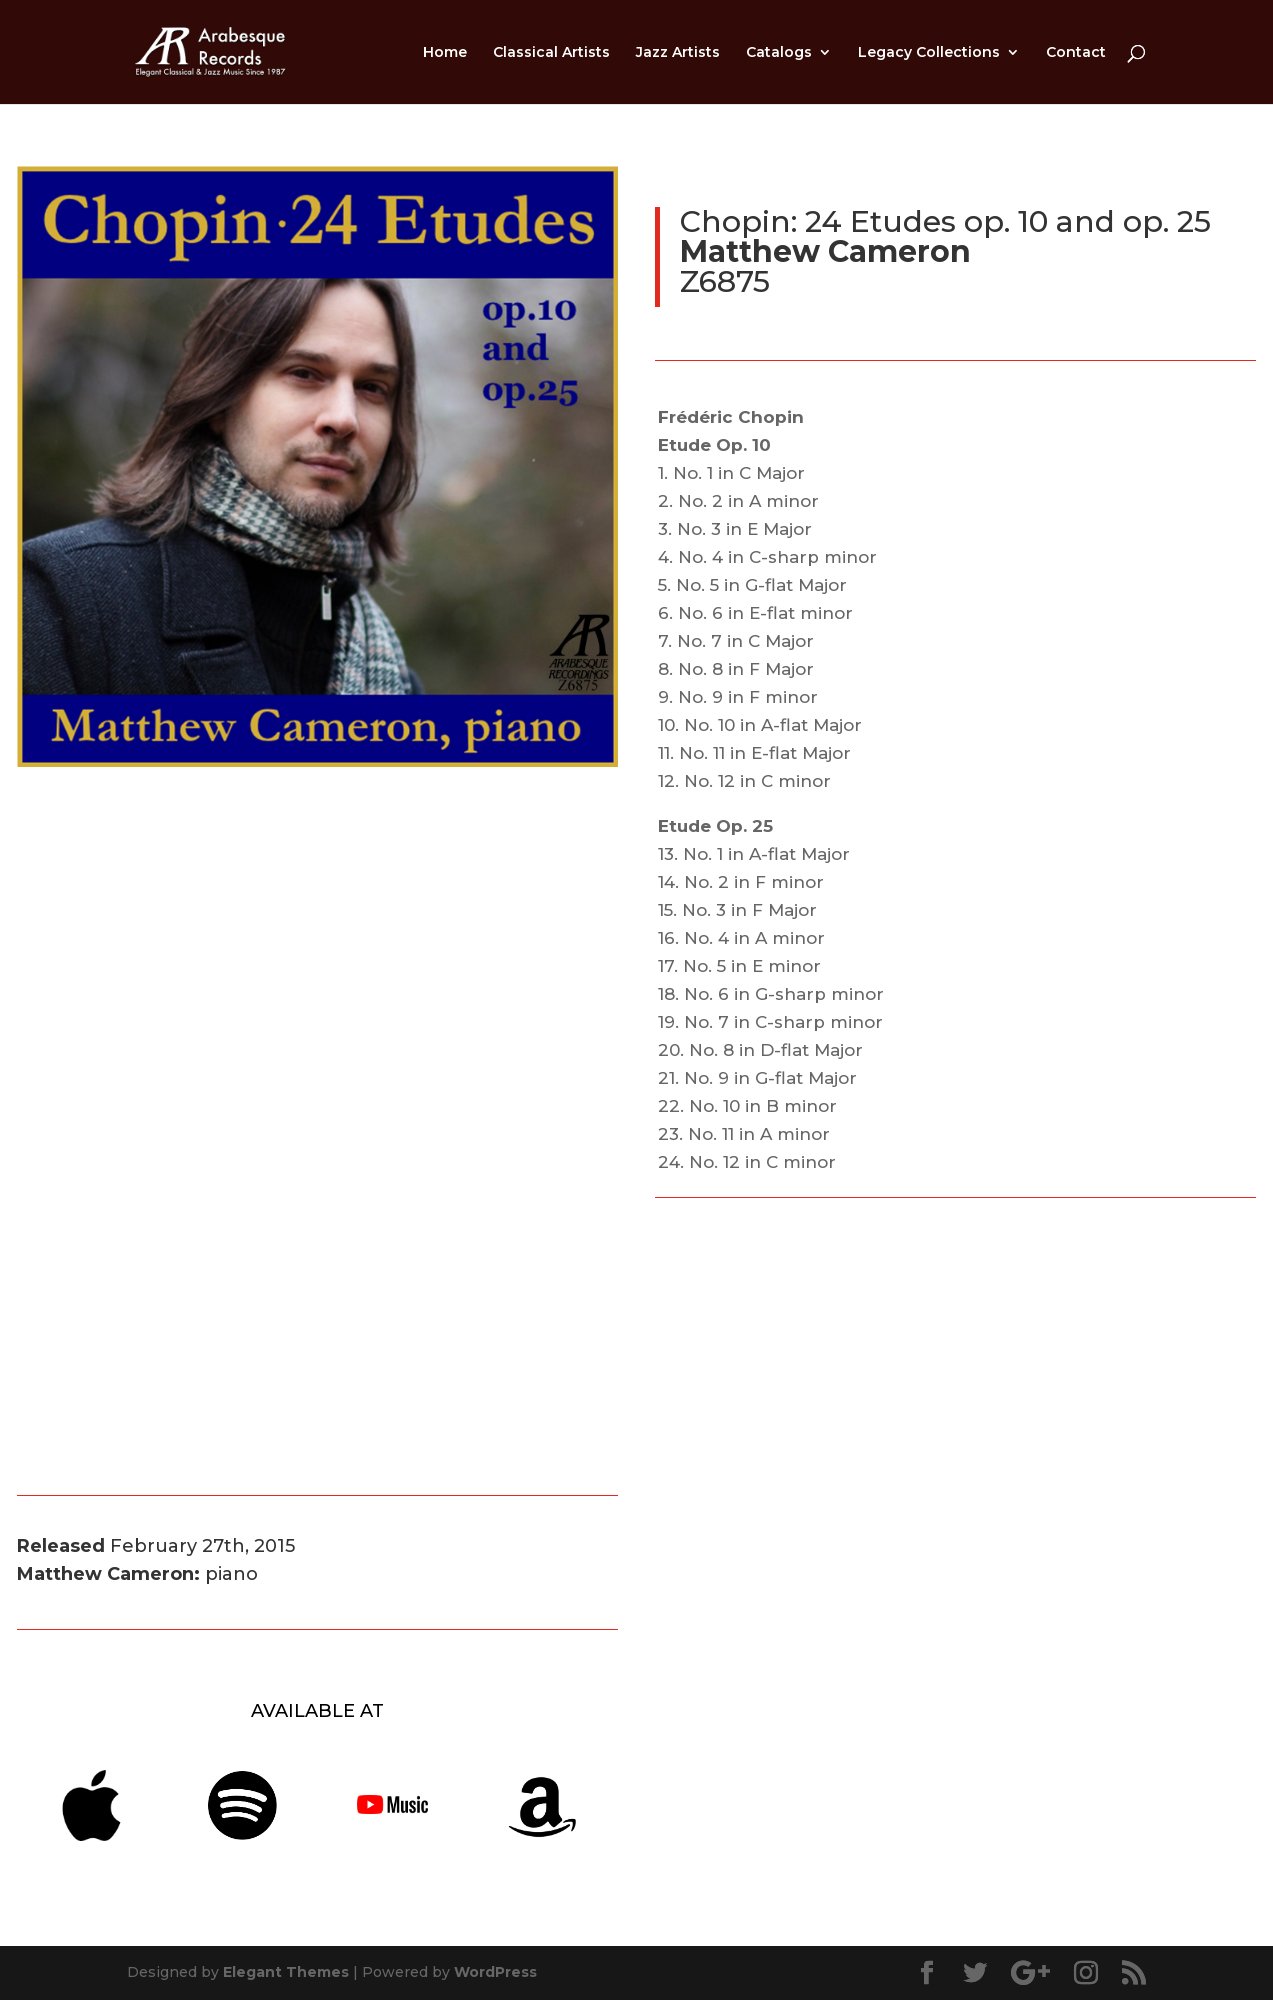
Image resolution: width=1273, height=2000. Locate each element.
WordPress (495, 1972)
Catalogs (779, 53)
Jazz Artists (678, 53)
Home (445, 53)
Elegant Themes (286, 1972)
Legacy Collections (929, 53)
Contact (1076, 53)
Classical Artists (551, 53)
